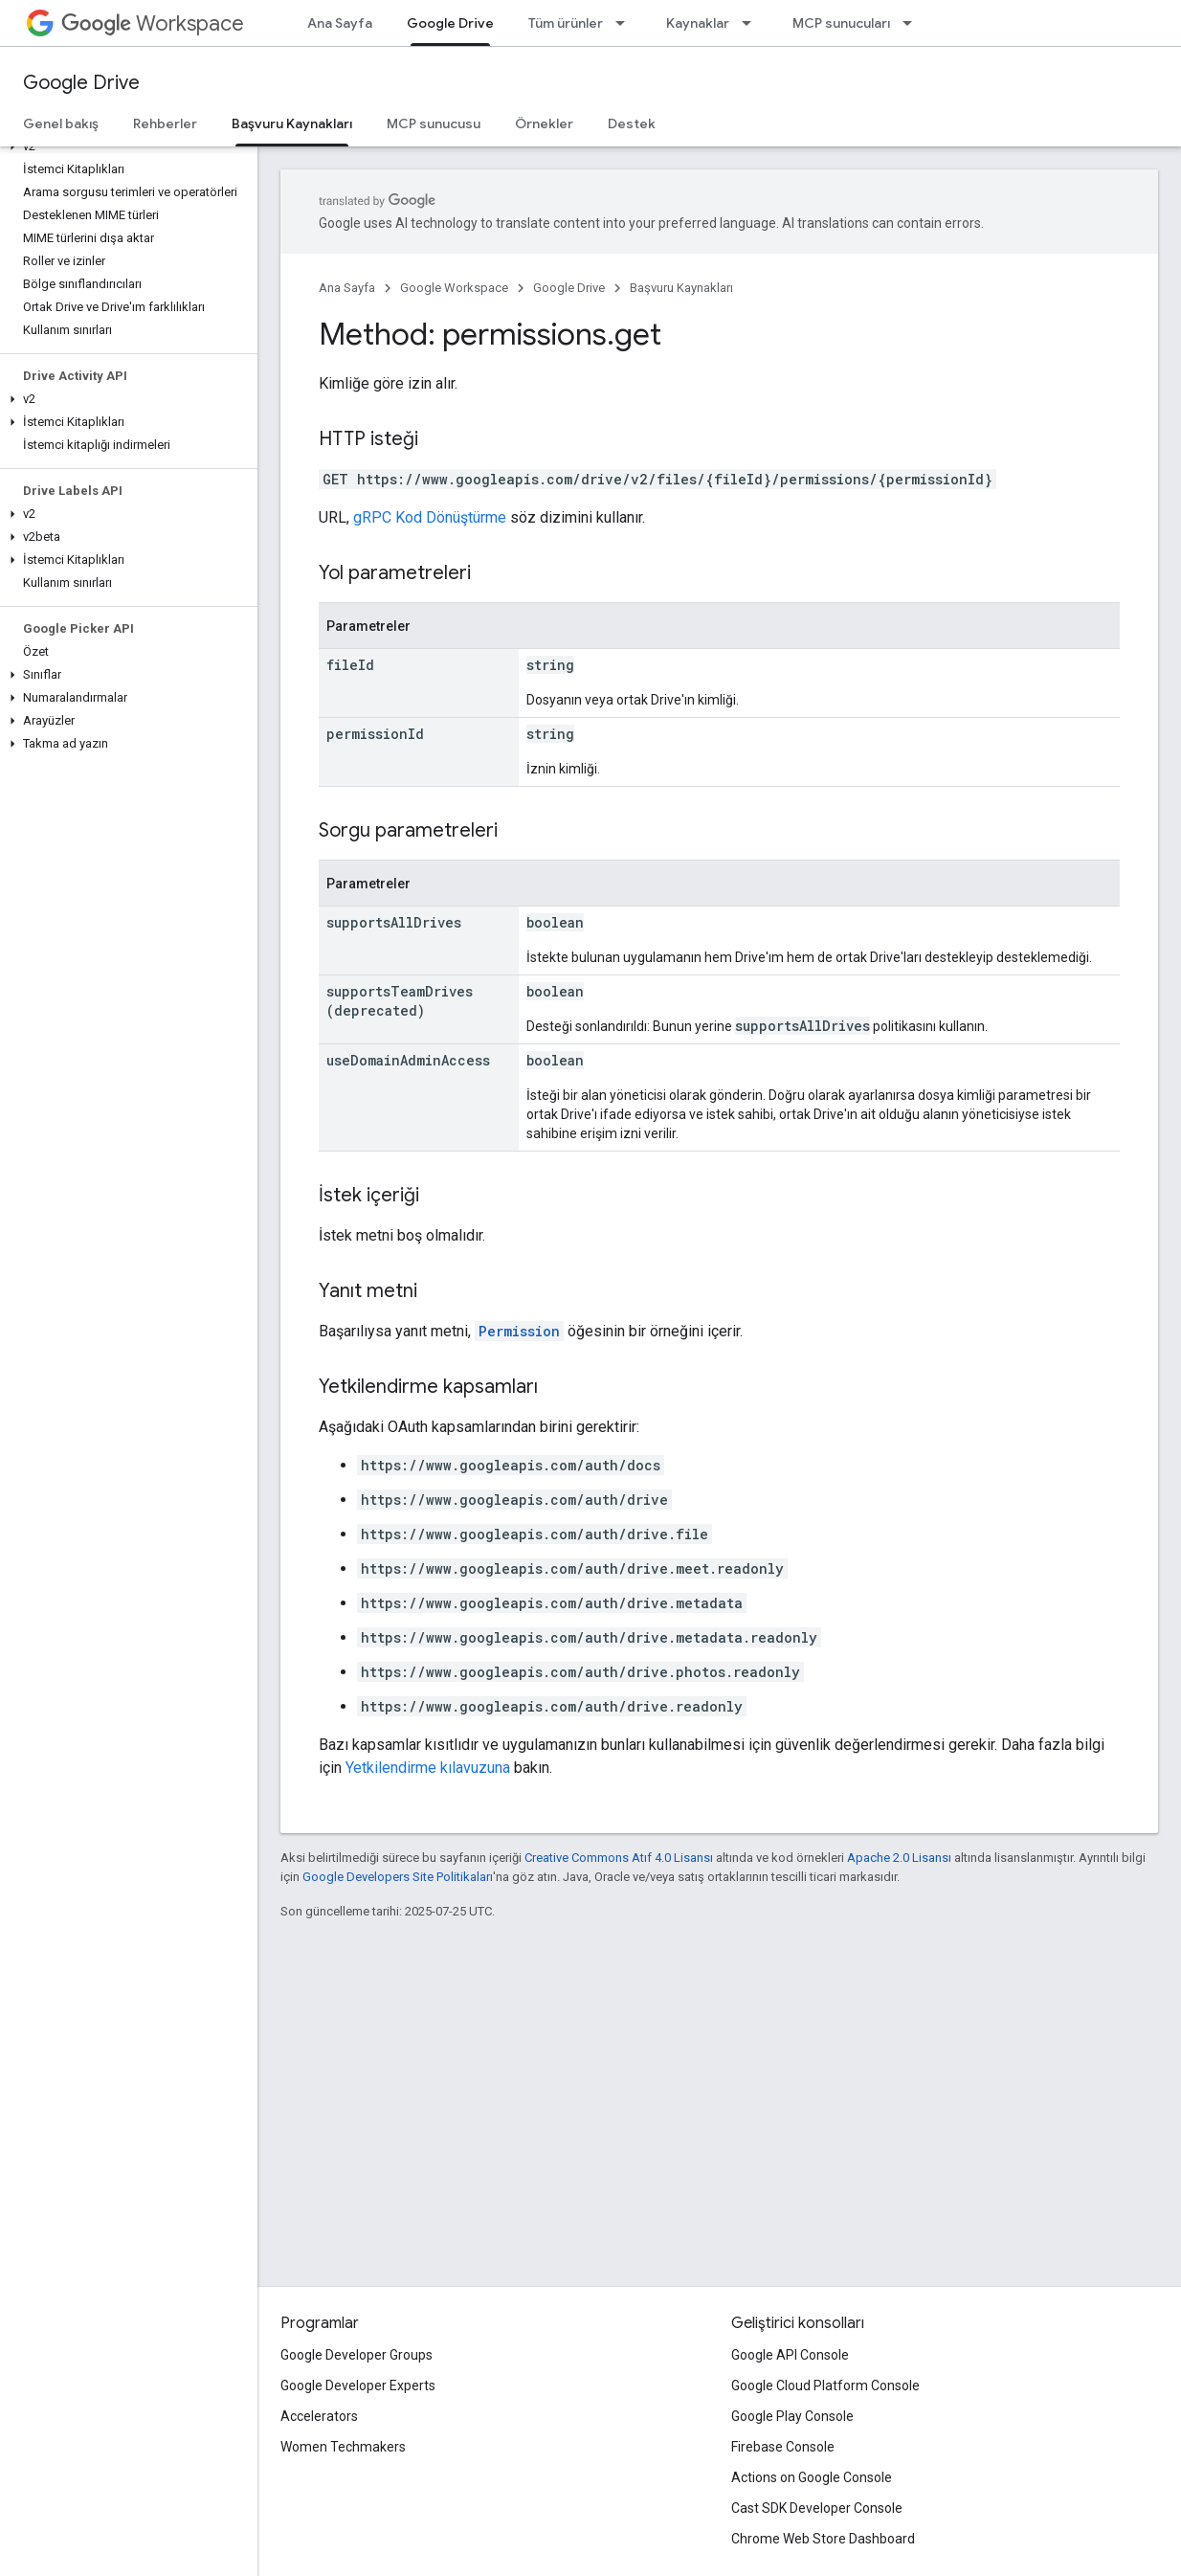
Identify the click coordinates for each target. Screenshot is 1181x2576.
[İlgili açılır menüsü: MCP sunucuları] (913, 23)
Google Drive (81, 83)
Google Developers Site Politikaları (397, 1877)
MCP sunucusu (433, 123)
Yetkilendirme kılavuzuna (427, 1767)
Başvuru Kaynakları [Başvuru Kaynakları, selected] (292, 123)
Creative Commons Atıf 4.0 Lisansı (618, 1857)
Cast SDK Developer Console (816, 2508)
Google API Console (790, 2355)
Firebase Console (783, 2446)
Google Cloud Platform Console (825, 2385)
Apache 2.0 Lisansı (899, 1857)
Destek (632, 123)
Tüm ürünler (565, 23)
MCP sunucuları (841, 23)
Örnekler (544, 123)
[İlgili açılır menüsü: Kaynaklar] (752, 23)
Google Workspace (454, 287)
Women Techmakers (343, 2446)
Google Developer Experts (357, 2385)
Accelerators (319, 2416)
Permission (519, 1331)
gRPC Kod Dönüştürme (429, 517)
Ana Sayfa (339, 23)
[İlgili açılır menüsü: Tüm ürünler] (626, 23)
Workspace (152, 23)
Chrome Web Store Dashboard (823, 2538)
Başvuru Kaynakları (681, 287)
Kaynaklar (697, 23)
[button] (125, 146)
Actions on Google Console (811, 2477)
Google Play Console (792, 2416)
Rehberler (165, 123)
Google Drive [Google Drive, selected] (450, 23)
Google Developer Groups (356, 2355)
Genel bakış (61, 123)
